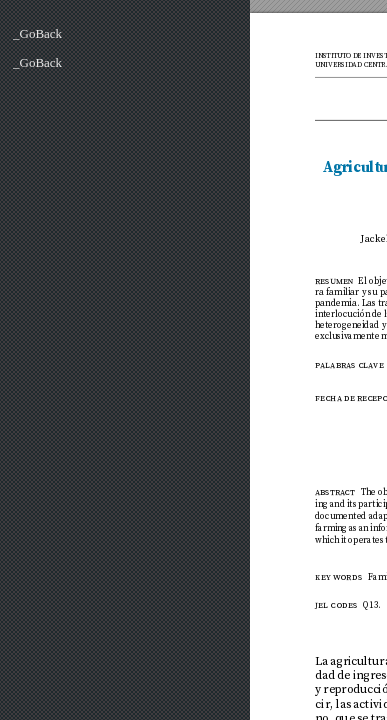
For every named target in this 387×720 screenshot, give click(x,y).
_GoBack (37, 33)
